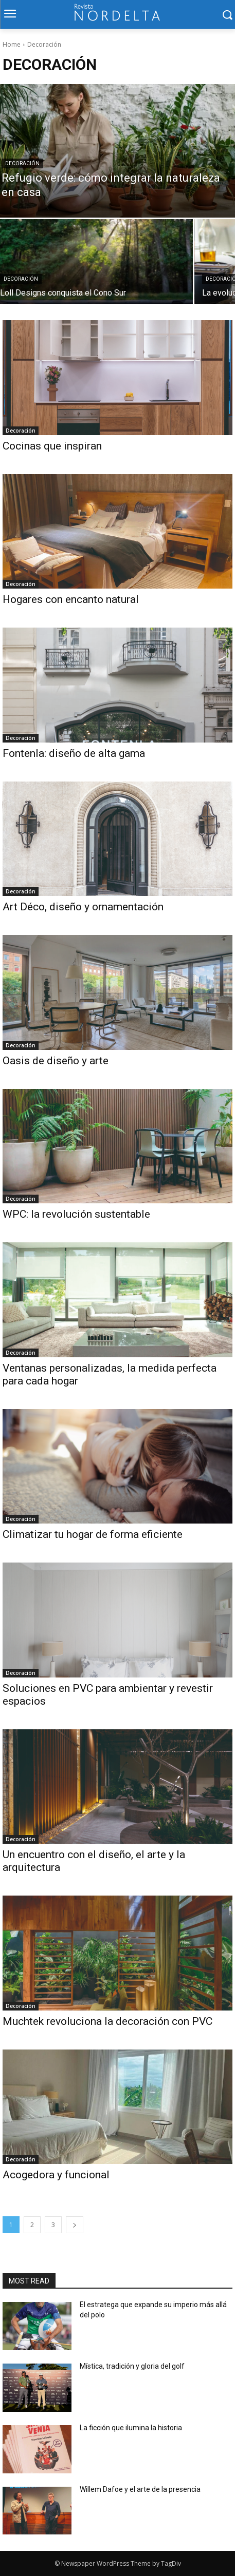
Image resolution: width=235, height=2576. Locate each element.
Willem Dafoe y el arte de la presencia (140, 2489)
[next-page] (74, 2224)
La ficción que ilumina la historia (132, 2428)
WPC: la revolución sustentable (76, 1214)
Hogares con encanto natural (71, 599)
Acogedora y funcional (56, 2175)
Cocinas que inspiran (52, 446)
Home (12, 44)
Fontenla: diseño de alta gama (74, 753)
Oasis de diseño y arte (56, 1061)
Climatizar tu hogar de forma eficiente (93, 1534)
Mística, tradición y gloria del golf (134, 2366)
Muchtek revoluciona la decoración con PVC (107, 2021)
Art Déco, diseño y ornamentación (83, 907)
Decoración (22, 163)
